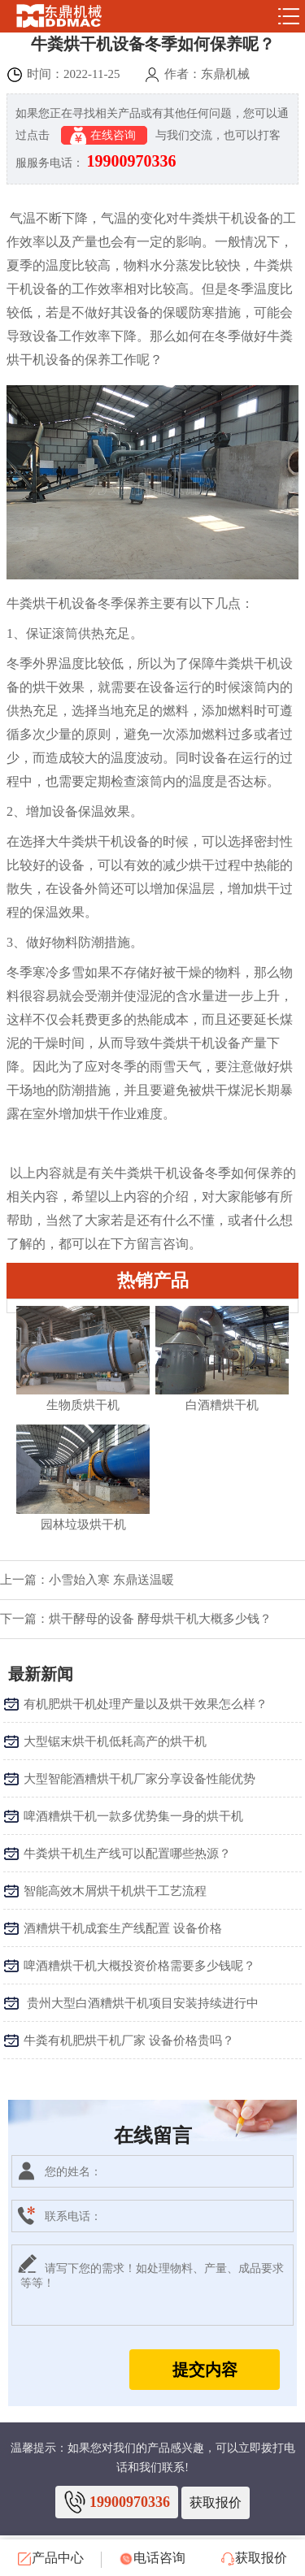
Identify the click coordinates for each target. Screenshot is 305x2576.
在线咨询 (104, 136)
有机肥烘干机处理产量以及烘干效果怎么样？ (146, 1704)
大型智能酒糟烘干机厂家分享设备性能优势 (139, 1778)
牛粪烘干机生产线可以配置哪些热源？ (127, 1853)
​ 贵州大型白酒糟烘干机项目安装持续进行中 (141, 2003)
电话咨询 (153, 2558)
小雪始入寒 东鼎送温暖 (111, 1579)
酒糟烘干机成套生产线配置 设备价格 (123, 1928)
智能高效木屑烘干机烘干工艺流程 (115, 1890)
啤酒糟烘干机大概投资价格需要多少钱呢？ (139, 1965)
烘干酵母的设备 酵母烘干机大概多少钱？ (160, 1618)
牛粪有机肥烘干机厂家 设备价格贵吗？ (129, 2040)
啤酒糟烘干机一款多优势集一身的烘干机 (133, 1816)
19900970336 (131, 161)
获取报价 (216, 2502)
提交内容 (204, 2370)
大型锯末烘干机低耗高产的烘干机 (115, 1741)
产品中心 (51, 2558)
